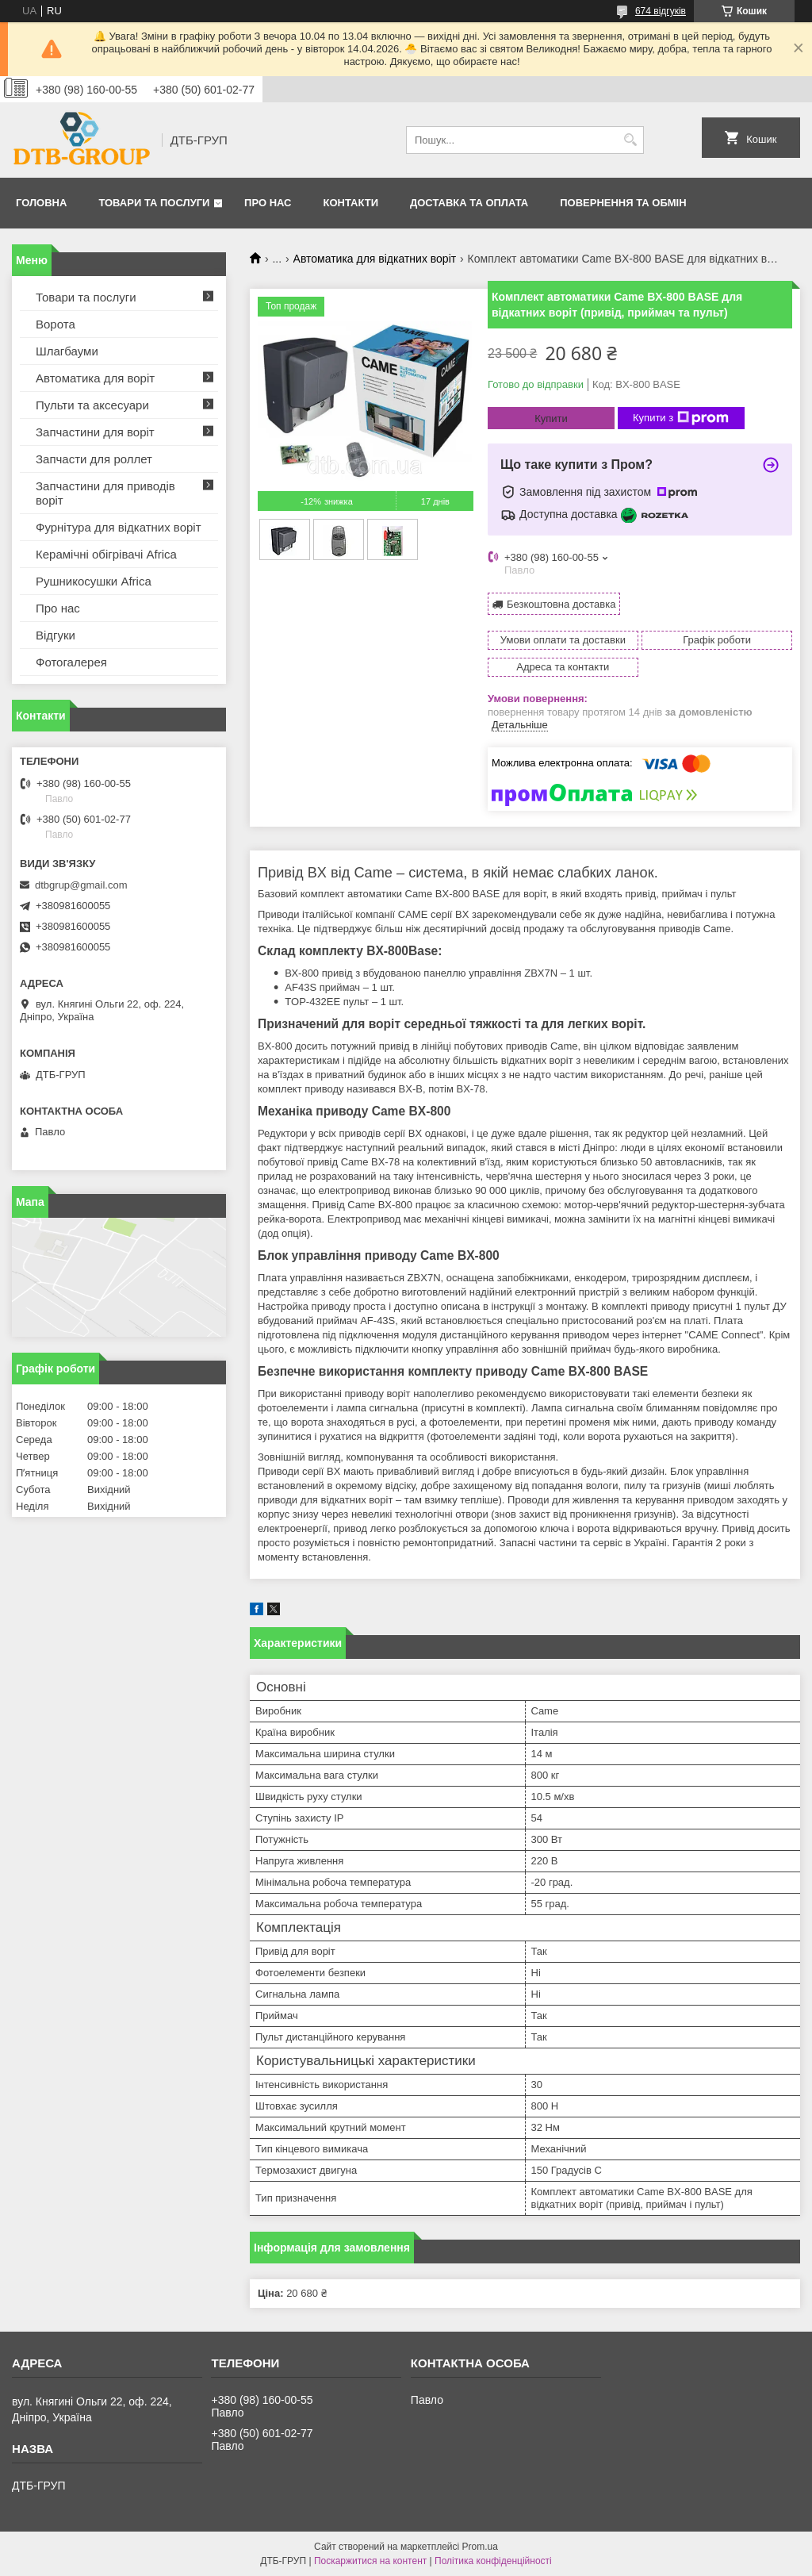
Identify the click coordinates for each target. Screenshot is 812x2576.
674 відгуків (660, 11)
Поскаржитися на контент (370, 2560)
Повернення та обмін (623, 203)
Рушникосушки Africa (93, 581)
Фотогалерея (71, 662)
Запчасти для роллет (94, 459)
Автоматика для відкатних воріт (375, 258)
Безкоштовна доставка (561, 604)
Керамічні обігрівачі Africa (106, 554)
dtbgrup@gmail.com (81, 885)
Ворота (55, 324)
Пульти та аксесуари (92, 405)
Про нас (267, 203)
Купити (551, 418)
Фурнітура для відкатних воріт (118, 527)
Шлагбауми (67, 351)
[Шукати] (630, 140)
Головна (41, 203)
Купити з (681, 418)
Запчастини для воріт (95, 432)
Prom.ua (480, 2546)
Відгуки (55, 635)
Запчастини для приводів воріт (105, 493)
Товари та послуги (153, 203)
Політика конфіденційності (493, 2560)
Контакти (351, 203)
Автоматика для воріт (95, 378)
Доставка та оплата (469, 203)
